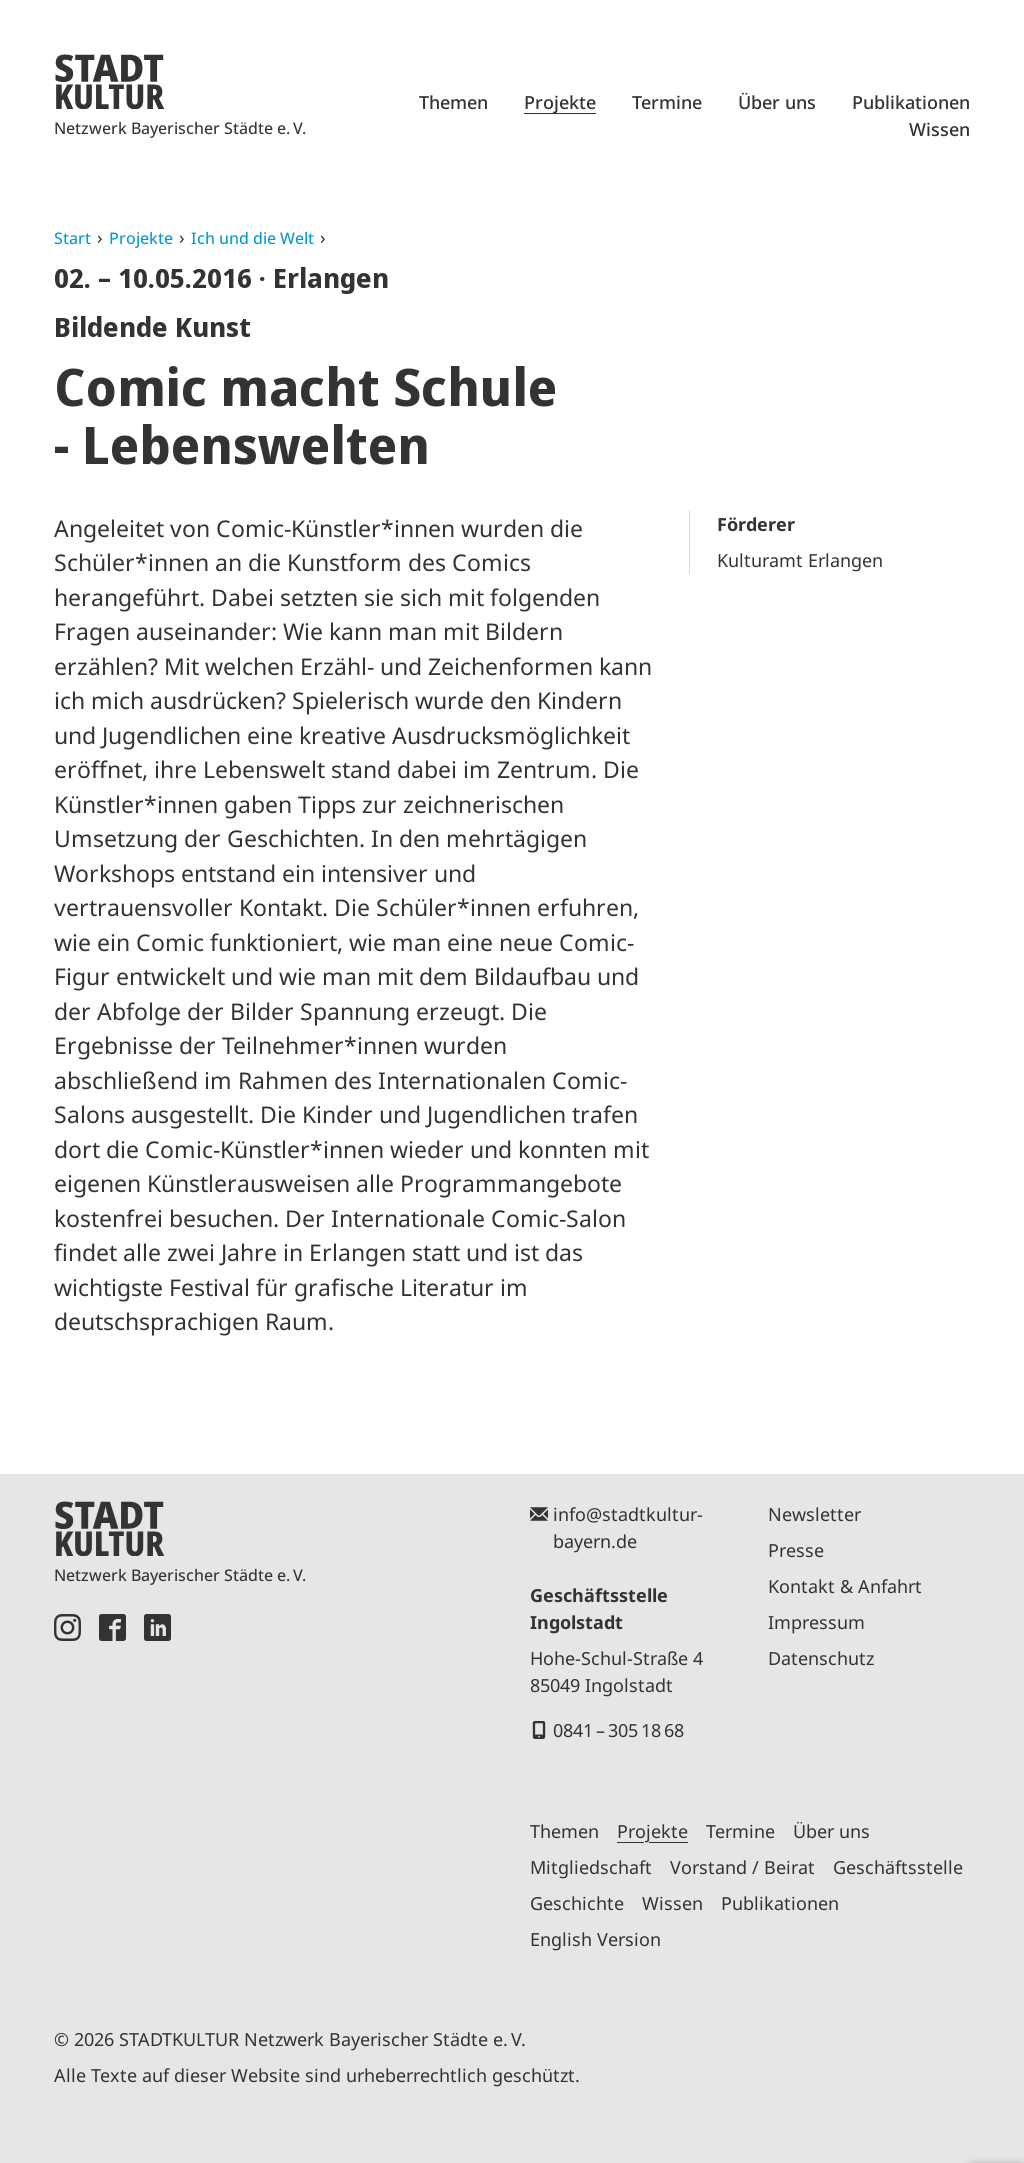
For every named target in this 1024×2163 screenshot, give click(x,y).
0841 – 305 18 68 (618, 1730)
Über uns (777, 102)
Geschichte (577, 1903)
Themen (453, 102)
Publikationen (911, 102)
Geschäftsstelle (898, 1867)
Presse (796, 1550)
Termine (667, 102)
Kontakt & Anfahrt (845, 1586)
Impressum (816, 1622)
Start (72, 238)
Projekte (560, 102)
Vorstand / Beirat (742, 1867)
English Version (595, 1939)
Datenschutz (821, 1658)
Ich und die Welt (252, 238)
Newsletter (814, 1514)
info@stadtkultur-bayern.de (628, 1527)
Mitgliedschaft (591, 1867)
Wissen (939, 129)
